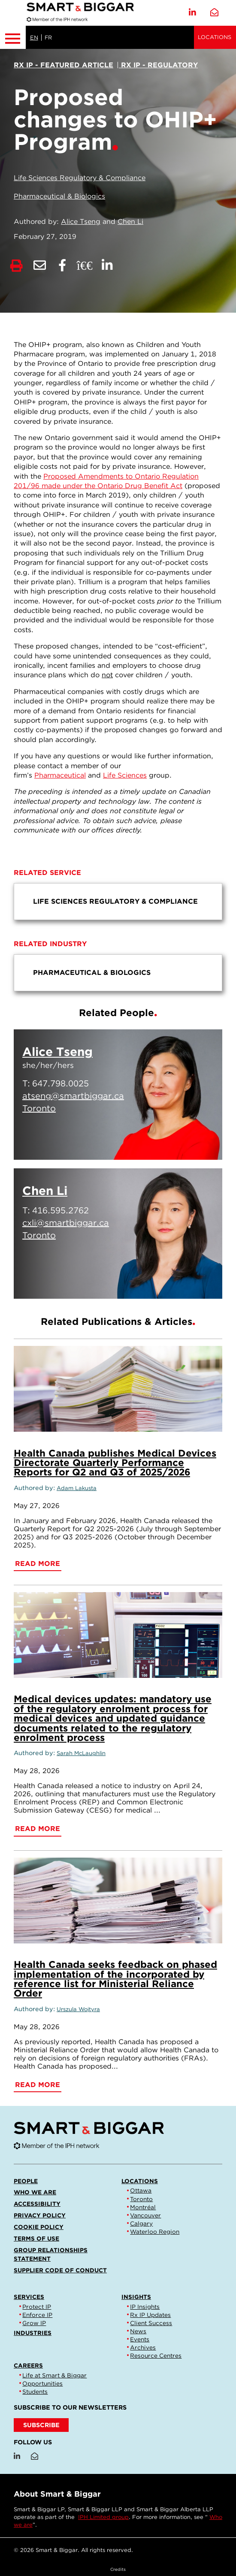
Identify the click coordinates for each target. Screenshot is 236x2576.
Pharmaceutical (60, 775)
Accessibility (37, 2203)
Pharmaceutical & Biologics (59, 196)
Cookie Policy (39, 2226)
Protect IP (36, 2306)
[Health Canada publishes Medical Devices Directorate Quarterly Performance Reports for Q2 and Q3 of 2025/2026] (118, 1389)
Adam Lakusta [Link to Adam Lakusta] (77, 1488)
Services (29, 2296)
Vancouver (145, 2215)
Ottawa (140, 2190)
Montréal (143, 2207)
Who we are (35, 2192)
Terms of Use (36, 2238)
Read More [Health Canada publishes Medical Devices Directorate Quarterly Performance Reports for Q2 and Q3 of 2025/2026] (37, 1563)
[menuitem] (118, 901)
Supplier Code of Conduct (60, 2270)
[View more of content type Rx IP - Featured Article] (63, 65)
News (138, 2331)
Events (139, 2339)
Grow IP (34, 2323)
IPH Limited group (103, 2517)
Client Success (151, 2323)
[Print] (16, 266)
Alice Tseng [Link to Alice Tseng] (80, 221)
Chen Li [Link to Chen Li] (130, 221)
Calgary (141, 2223)
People (26, 2181)
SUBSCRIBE (41, 2424)
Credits (118, 2569)
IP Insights (145, 2306)
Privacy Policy (40, 2215)
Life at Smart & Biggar (54, 2375)
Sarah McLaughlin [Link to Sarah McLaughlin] (81, 1753)
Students (35, 2391)
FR (48, 37)
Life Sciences (125, 775)
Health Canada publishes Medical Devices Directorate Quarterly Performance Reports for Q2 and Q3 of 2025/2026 (115, 1462)
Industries (32, 2332)
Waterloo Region (154, 2231)
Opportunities (42, 2383)
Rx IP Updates (150, 2314)
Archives (143, 2347)
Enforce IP (37, 2314)
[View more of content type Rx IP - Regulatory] (158, 65)
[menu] (118, 901)
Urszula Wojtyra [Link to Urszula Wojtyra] (78, 2009)
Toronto (141, 2199)
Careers (28, 2365)
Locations (214, 37)
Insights (136, 2296)
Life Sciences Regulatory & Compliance (79, 178)
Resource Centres (156, 2355)
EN (34, 37)
